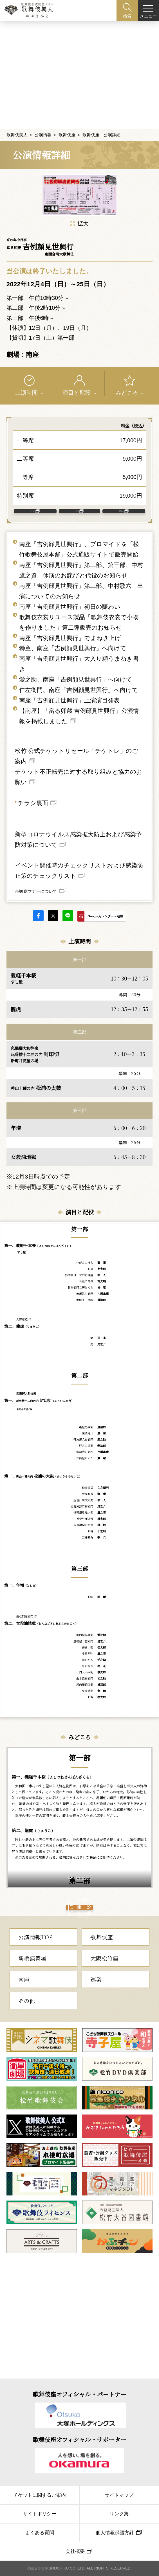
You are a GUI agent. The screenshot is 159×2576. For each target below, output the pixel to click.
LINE (67, 913)
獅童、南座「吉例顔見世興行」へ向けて (72, 645)
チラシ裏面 (33, 800)
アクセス (33, 501)
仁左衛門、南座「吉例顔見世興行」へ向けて (78, 687)
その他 (26, 2018)
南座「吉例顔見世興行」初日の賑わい (69, 604)
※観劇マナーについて (36, 888)
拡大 (79, 206)
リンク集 (119, 2513)
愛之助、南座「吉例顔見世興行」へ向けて (75, 677)
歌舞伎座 (67, 117)
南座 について (120, 500)
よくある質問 (39, 2532)
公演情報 (43, 117)
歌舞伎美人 (17, 117)
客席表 (77, 501)
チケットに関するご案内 (39, 2495)
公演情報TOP (35, 1955)
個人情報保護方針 (115, 2532)
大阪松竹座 (104, 1976)
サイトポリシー (39, 2513)
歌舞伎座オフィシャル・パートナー (79, 2394)
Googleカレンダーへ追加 (105, 913)
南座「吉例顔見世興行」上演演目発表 (69, 697)
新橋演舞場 (32, 1976)
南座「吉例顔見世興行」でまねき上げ (70, 635)
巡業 (96, 1997)
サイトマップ (119, 2495)
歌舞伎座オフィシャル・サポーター (79, 2439)
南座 (24, 1997)
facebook (38, 913)
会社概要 (75, 2551)
